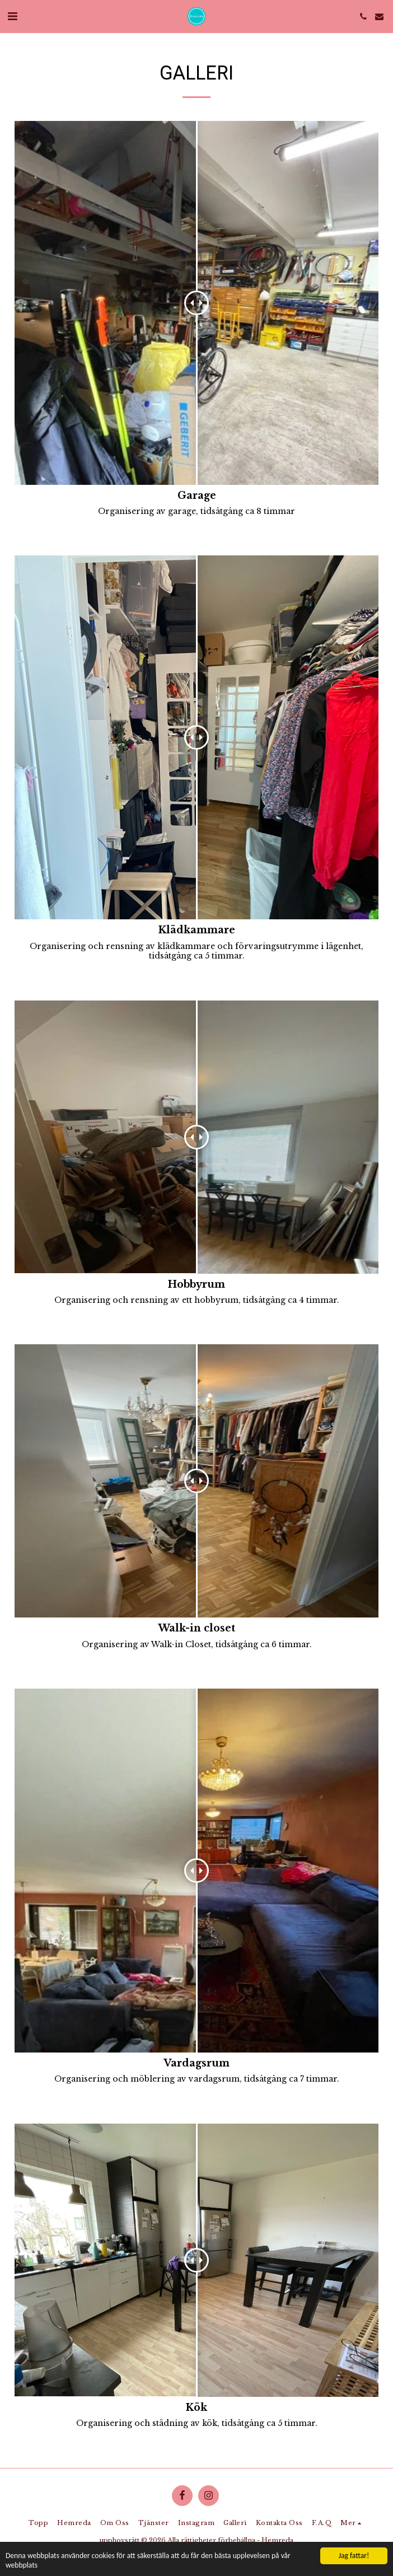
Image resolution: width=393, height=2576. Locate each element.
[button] (12, 16)
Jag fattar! (354, 2555)
